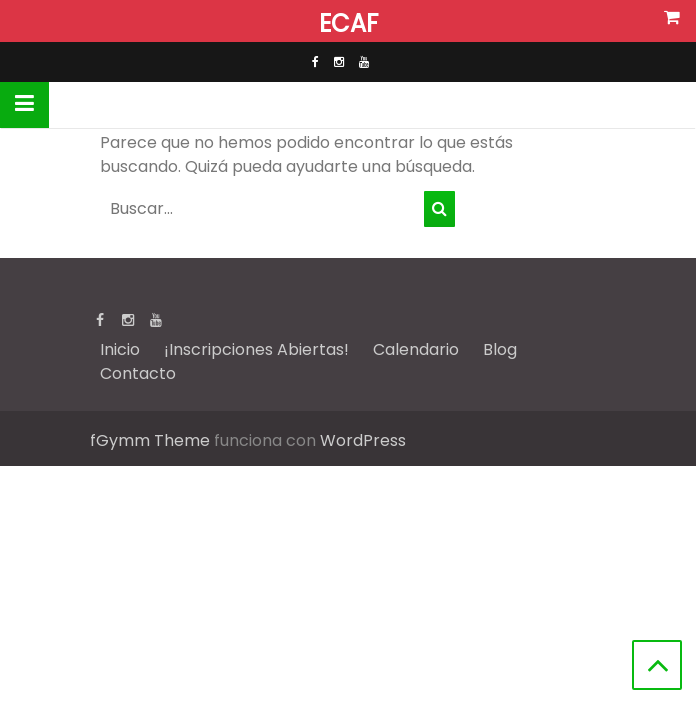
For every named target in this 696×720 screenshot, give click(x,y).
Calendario (416, 349)
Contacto (138, 373)
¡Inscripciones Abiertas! (256, 349)
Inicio (120, 349)
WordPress (363, 440)
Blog (500, 349)
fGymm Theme (150, 440)
